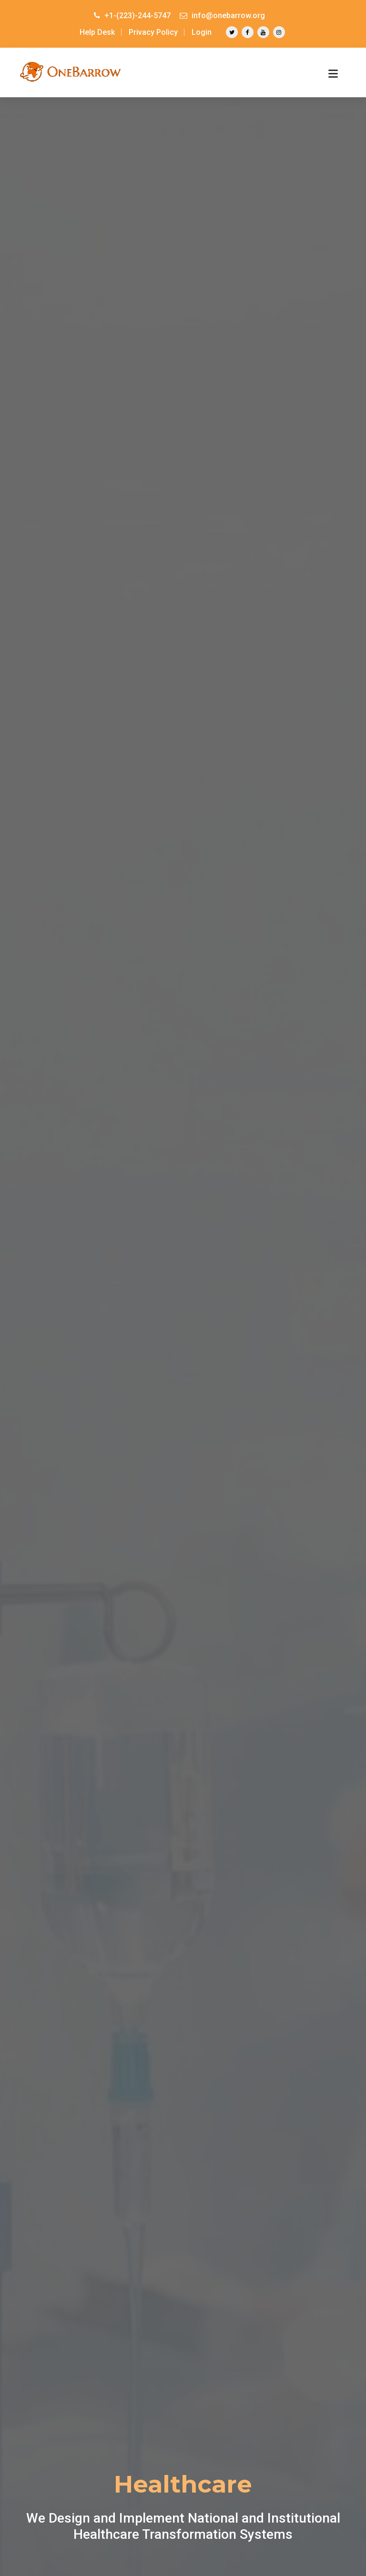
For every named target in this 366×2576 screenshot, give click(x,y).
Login (202, 32)
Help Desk (97, 32)
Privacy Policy (153, 32)
